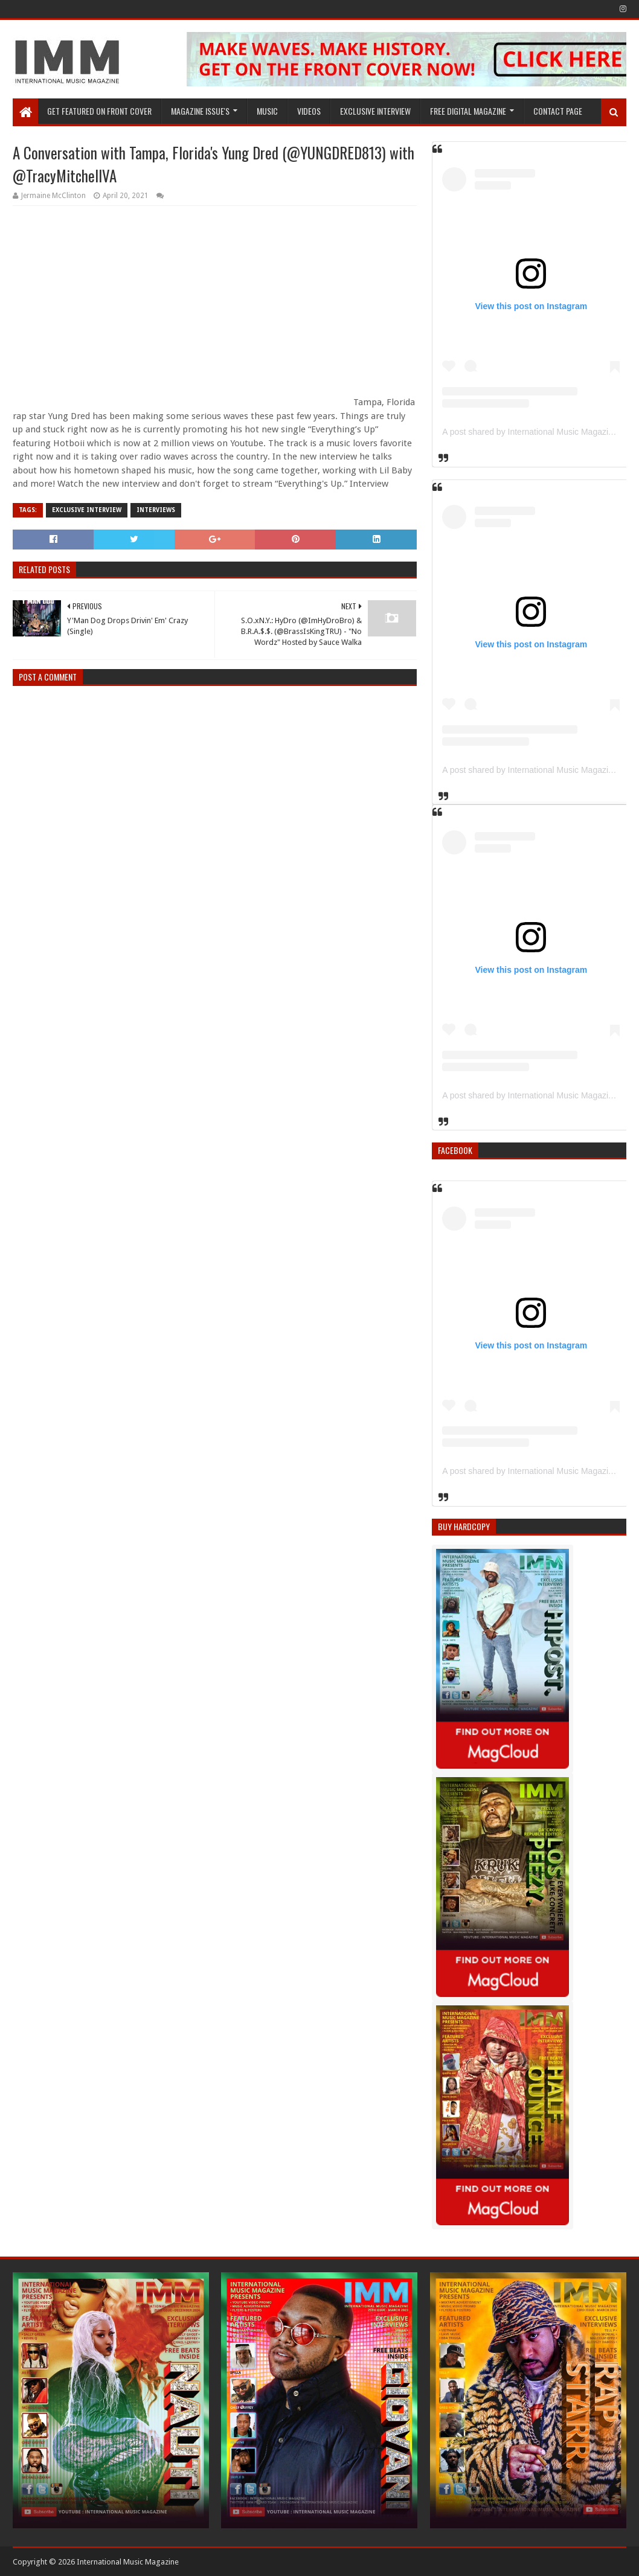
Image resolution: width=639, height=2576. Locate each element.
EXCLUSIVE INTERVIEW (375, 110)
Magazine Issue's (200, 110)
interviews (155, 510)
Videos (309, 110)
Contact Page (557, 110)
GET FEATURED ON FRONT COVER (99, 110)
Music (267, 110)
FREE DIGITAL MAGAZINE (468, 110)
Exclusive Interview (86, 510)
